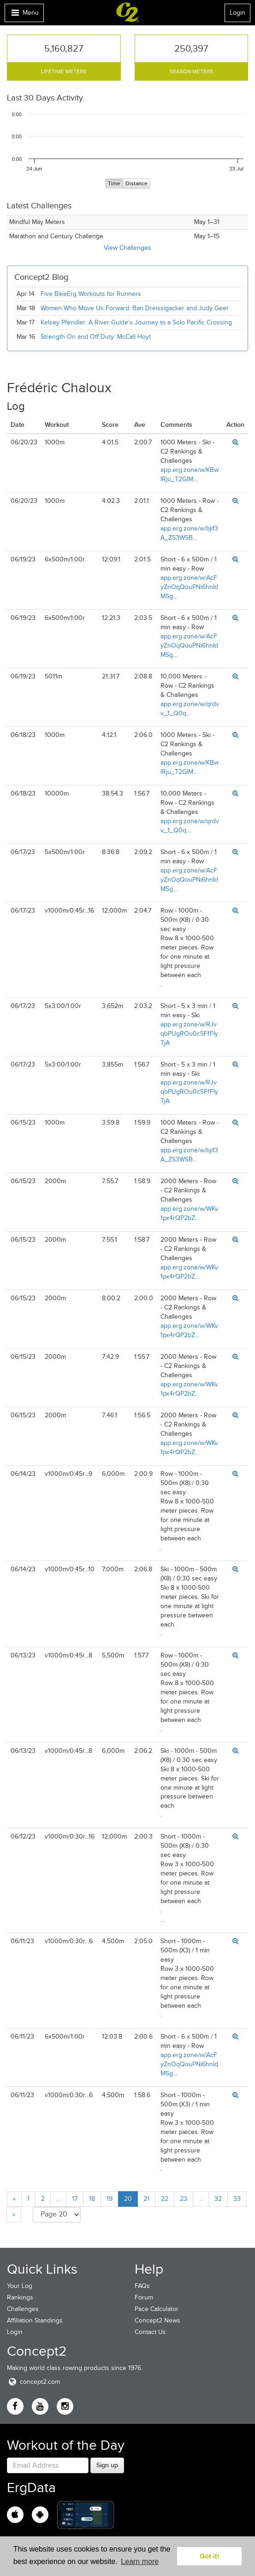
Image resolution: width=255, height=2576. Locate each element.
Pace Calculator (156, 2308)
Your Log (19, 2285)
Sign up (107, 2465)
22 (164, 2198)
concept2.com (33, 2381)
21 (146, 2198)
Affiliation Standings (35, 2320)
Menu (24, 15)
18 (92, 2198)
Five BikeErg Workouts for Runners (91, 293)
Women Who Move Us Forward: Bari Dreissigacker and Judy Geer (135, 308)
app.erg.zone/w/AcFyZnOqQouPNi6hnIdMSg (189, 587)
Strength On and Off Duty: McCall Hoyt (96, 336)
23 (183, 2198)
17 (74, 2198)
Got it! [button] (209, 2556)
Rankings (20, 2297)
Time (114, 183)
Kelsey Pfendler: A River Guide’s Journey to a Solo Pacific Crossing (136, 322)
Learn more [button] (140, 2561)
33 (237, 2198)
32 (218, 2198)
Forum (144, 2297)
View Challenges (127, 247)
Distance (136, 183)
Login (237, 12)
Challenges (23, 2308)
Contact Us (150, 2331)
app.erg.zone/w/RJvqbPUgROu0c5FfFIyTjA (189, 1033)
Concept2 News (157, 2320)
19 (110, 2198)
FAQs (142, 2285)
